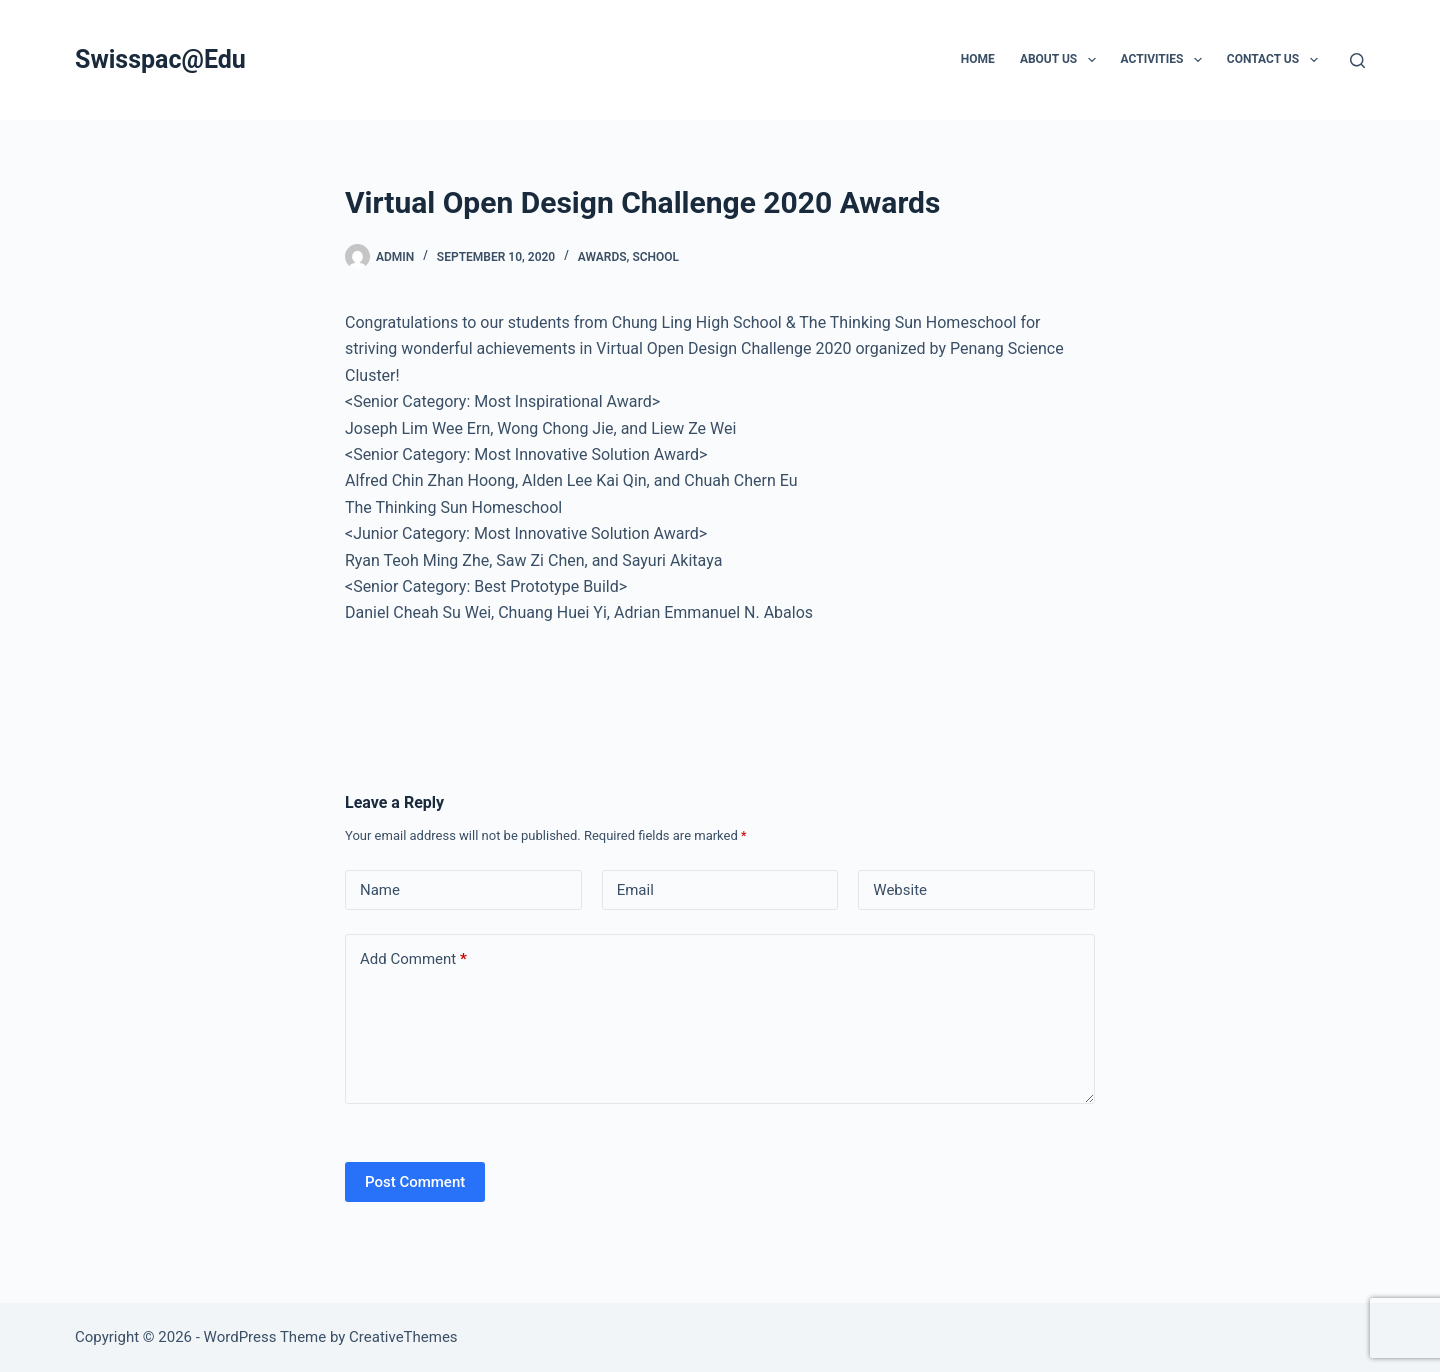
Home (978, 59)
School (655, 257)
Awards (602, 257)
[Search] (1357, 60)
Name (380, 890)
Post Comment (415, 1182)
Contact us (1276, 60)
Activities (1165, 60)
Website (900, 890)
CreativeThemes (403, 1337)
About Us (1062, 60)
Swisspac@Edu (160, 59)
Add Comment (413, 959)
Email (635, 890)
